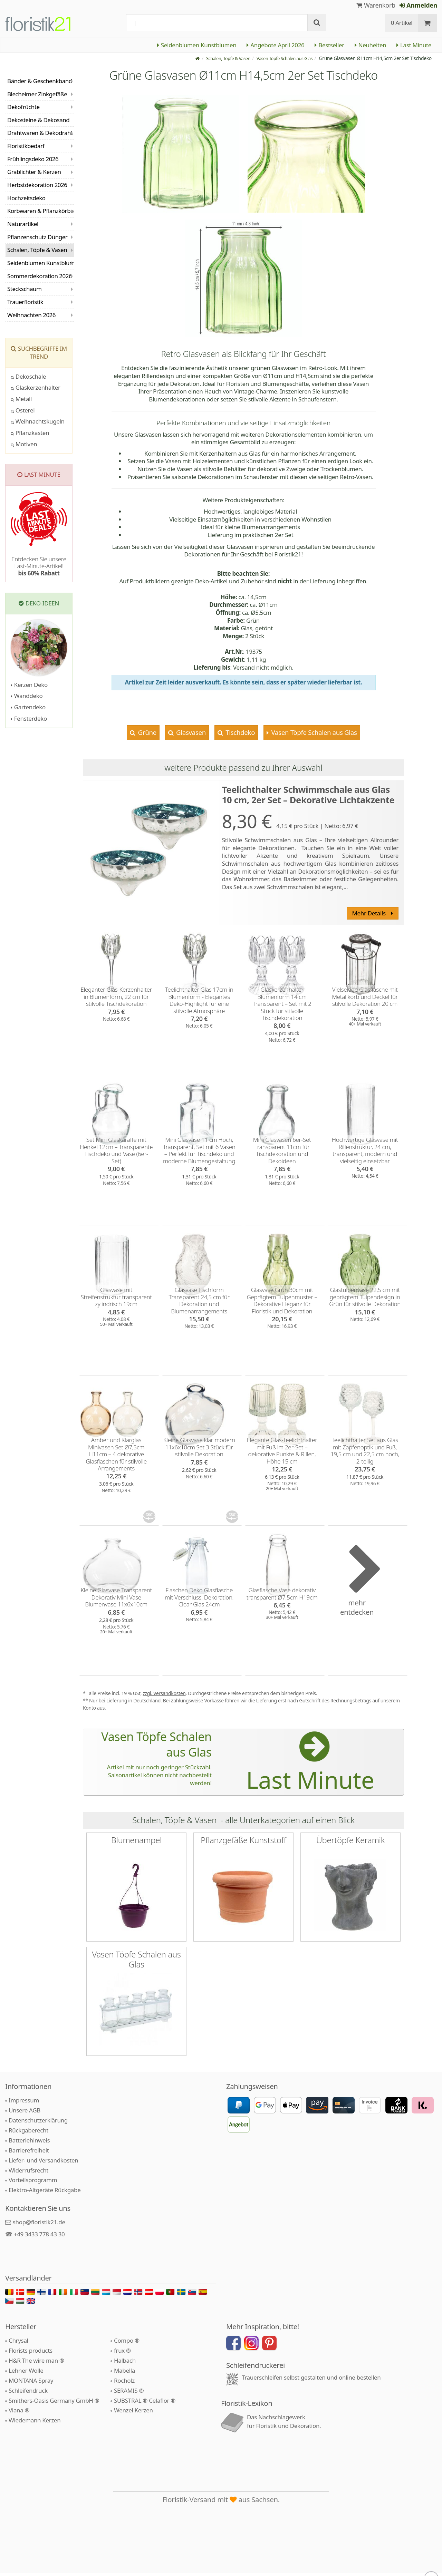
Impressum (24, 2104)
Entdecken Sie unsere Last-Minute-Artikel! (38, 566)
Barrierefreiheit (29, 2153)
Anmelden (418, 5)
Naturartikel (22, 224)
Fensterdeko (29, 718)
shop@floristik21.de (39, 2225)
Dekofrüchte (23, 107)
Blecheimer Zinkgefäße (37, 94)
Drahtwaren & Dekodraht (40, 133)
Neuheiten (370, 45)
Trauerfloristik (25, 302)
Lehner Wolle (26, 2374)
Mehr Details (372, 913)
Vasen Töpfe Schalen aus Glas (313, 732)
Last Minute (413, 45)
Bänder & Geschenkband (39, 81)
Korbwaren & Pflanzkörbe (40, 211)
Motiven (24, 444)
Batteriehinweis (29, 2143)
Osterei (23, 410)
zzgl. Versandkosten (164, 1693)
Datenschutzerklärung (38, 2123)
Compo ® (127, 2343)
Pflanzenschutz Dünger (37, 237)
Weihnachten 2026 (31, 315)
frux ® (122, 2354)
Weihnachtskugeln (38, 421)
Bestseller (329, 45)
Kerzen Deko (29, 685)
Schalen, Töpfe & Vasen (37, 250)
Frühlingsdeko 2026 (32, 159)
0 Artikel (402, 23)
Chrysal (18, 2343)
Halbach (125, 2364)
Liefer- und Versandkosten (43, 2163)
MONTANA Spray (31, 2384)
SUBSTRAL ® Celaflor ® (144, 2404)
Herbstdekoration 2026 (37, 185)
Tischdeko (239, 732)
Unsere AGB (24, 2113)
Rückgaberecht (28, 2133)
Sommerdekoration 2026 (39, 276)
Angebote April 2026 (275, 45)
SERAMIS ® (129, 2394)
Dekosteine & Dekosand (38, 120)
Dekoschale (28, 376)
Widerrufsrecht (28, 2173)
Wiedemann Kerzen (34, 2424)
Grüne (146, 732)
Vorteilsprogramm (33, 2183)
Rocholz (124, 2384)
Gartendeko (28, 707)
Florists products (30, 2354)
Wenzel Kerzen (133, 2414)
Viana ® (19, 2414)
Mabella (124, 2374)
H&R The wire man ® (36, 2364)
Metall (21, 399)
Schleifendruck (28, 2394)
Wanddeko (26, 696)
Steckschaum (24, 289)
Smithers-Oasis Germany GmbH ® (54, 2404)
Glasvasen (190, 732)
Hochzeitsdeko (26, 198)
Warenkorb (375, 5)
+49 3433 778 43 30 (39, 2237)
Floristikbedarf (26, 146)
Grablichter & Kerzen (34, 172)
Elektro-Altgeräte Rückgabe (44, 2193)
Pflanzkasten (30, 433)
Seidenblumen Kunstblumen (196, 45)
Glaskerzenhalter (35, 387)
